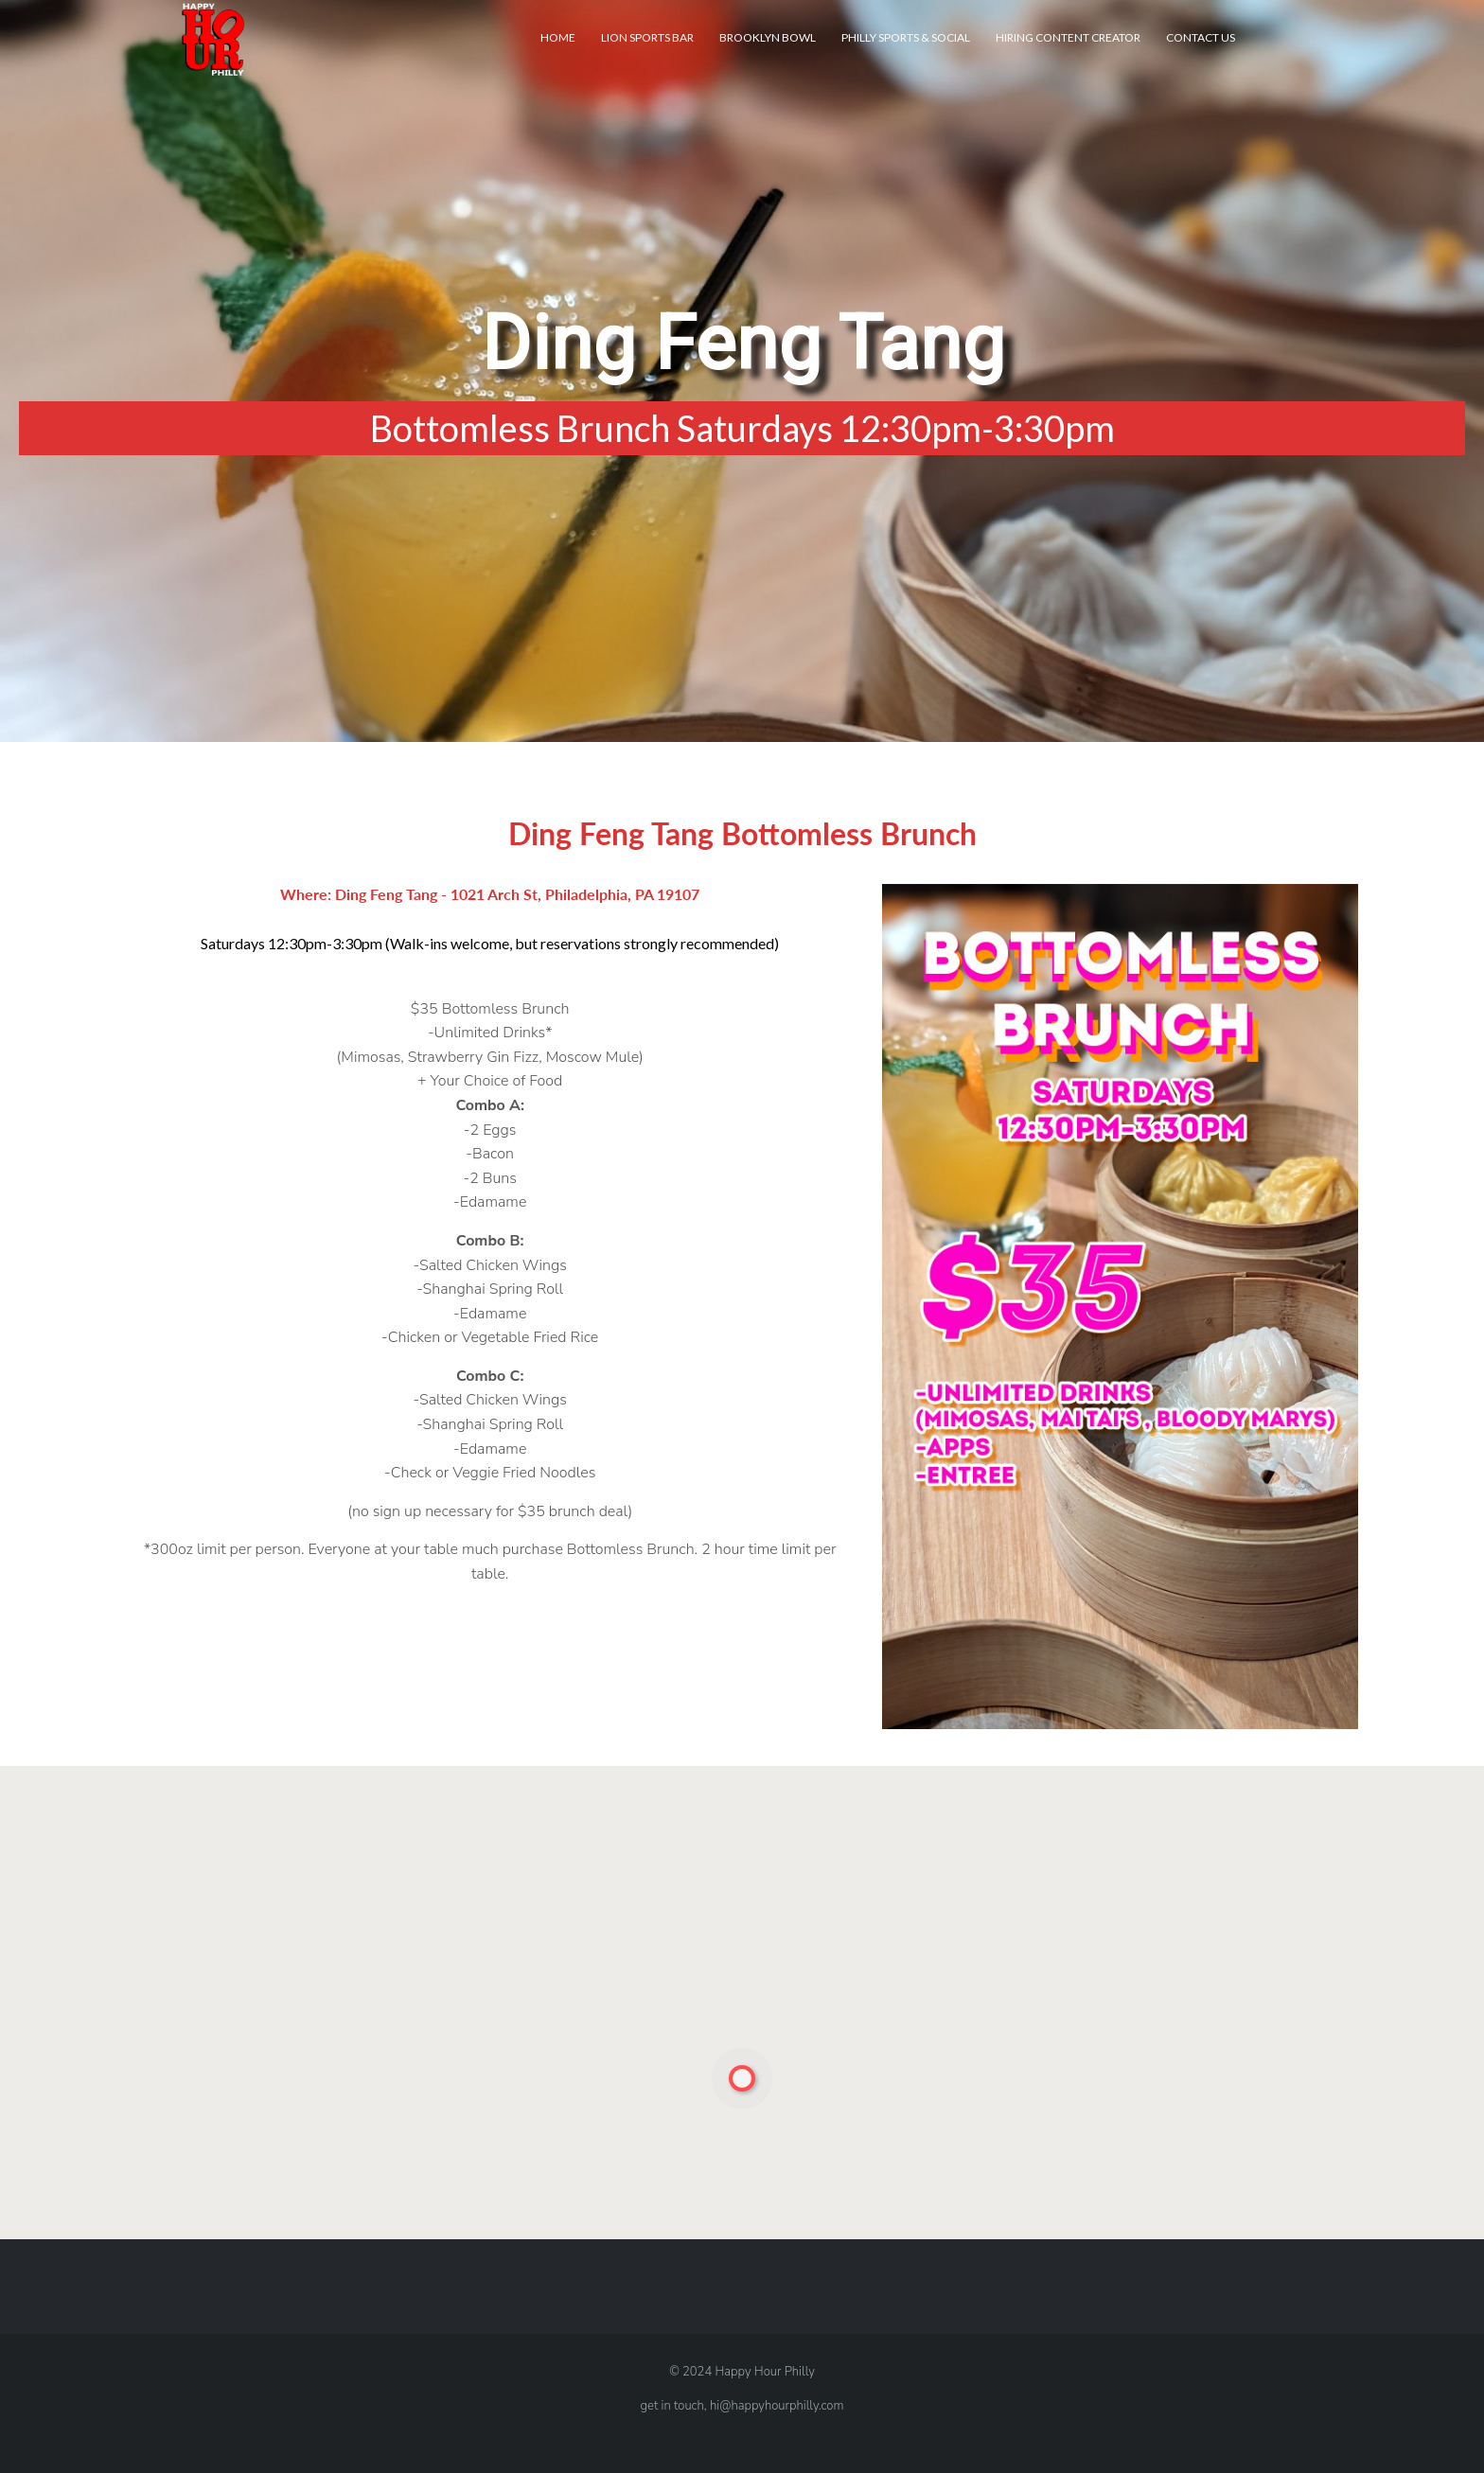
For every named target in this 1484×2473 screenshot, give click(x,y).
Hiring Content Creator (1068, 37)
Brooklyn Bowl (767, 37)
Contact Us (1200, 37)
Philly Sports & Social (905, 37)
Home (557, 37)
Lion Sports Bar (647, 37)
